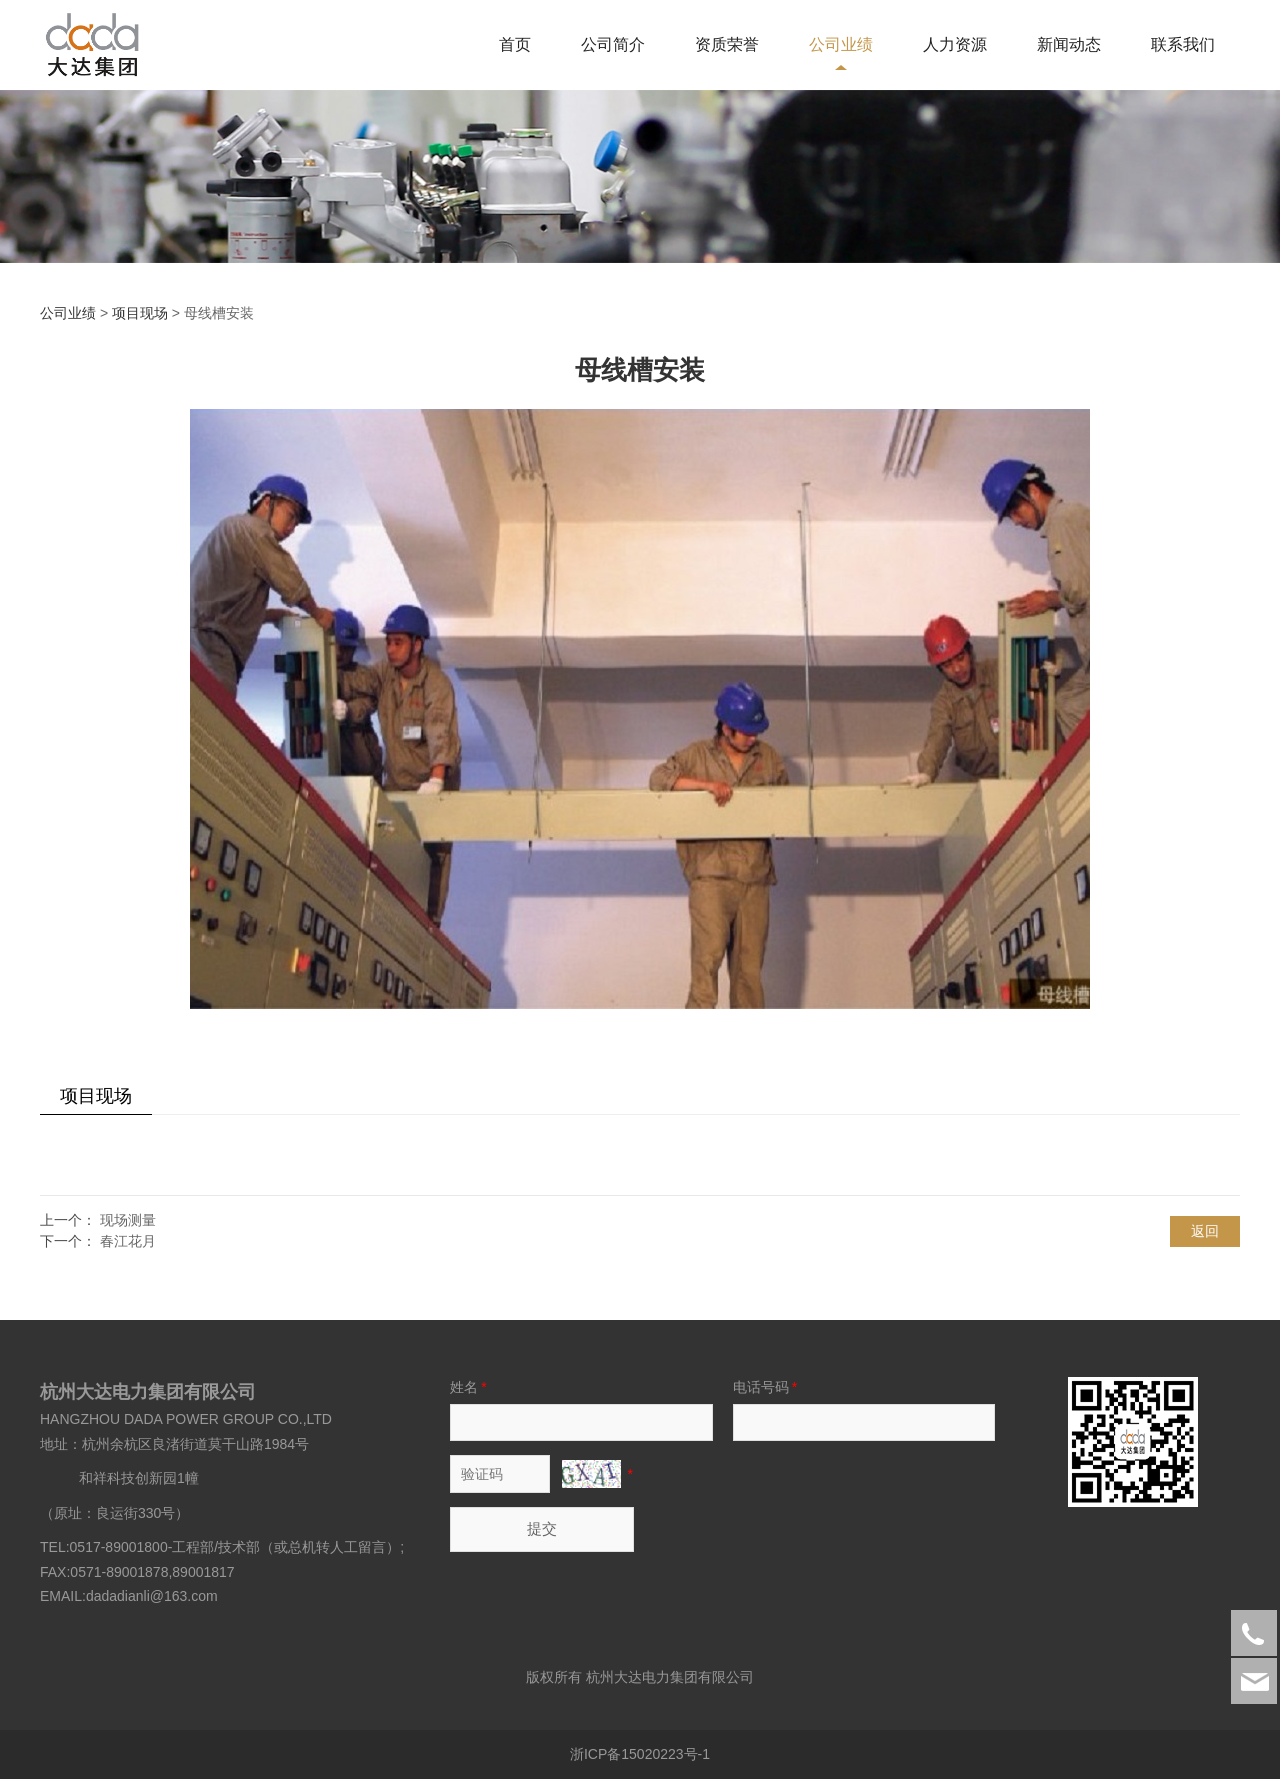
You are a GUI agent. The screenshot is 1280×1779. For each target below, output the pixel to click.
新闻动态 (1069, 44)
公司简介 (613, 44)
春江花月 (128, 1241)
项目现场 (140, 313)
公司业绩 (841, 44)
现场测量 (128, 1220)
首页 (515, 44)
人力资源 (955, 44)
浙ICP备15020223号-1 (640, 1754)
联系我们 (1183, 44)
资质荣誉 (727, 44)
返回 (1205, 1231)
